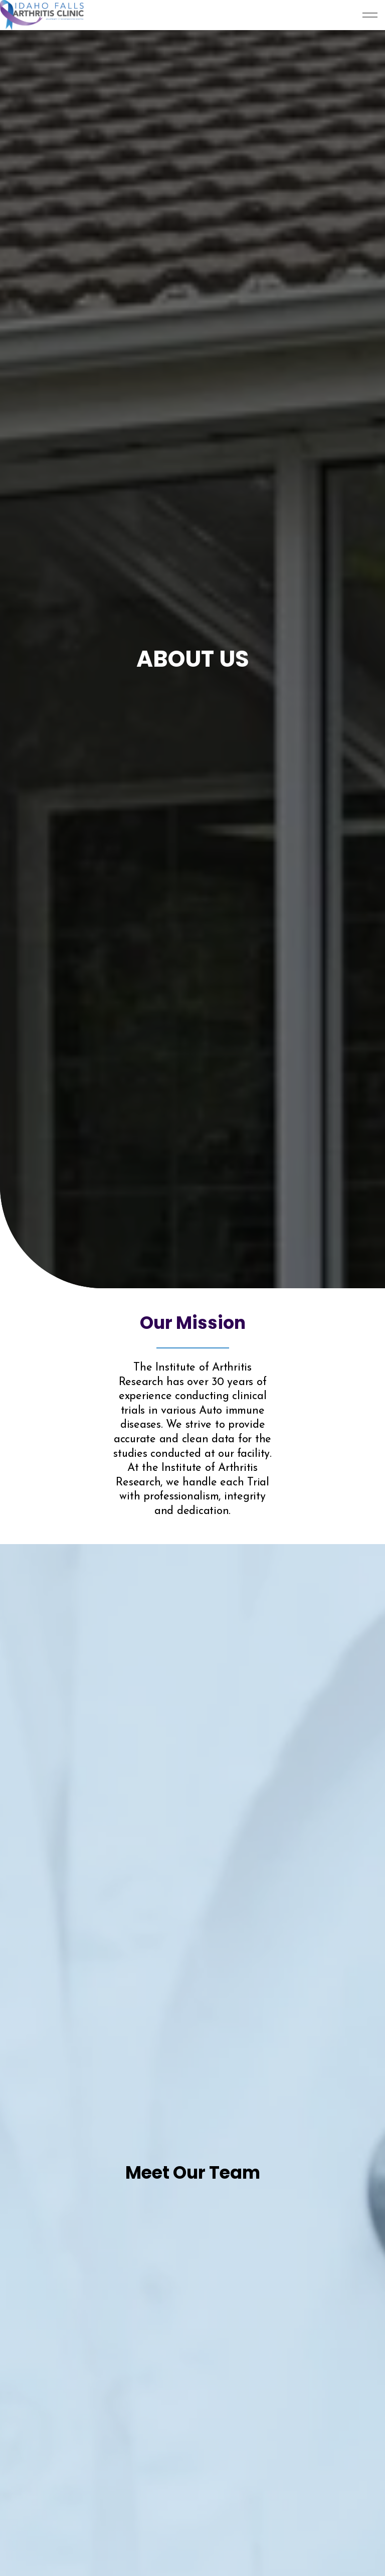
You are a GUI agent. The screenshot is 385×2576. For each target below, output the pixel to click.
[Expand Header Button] (370, 15)
